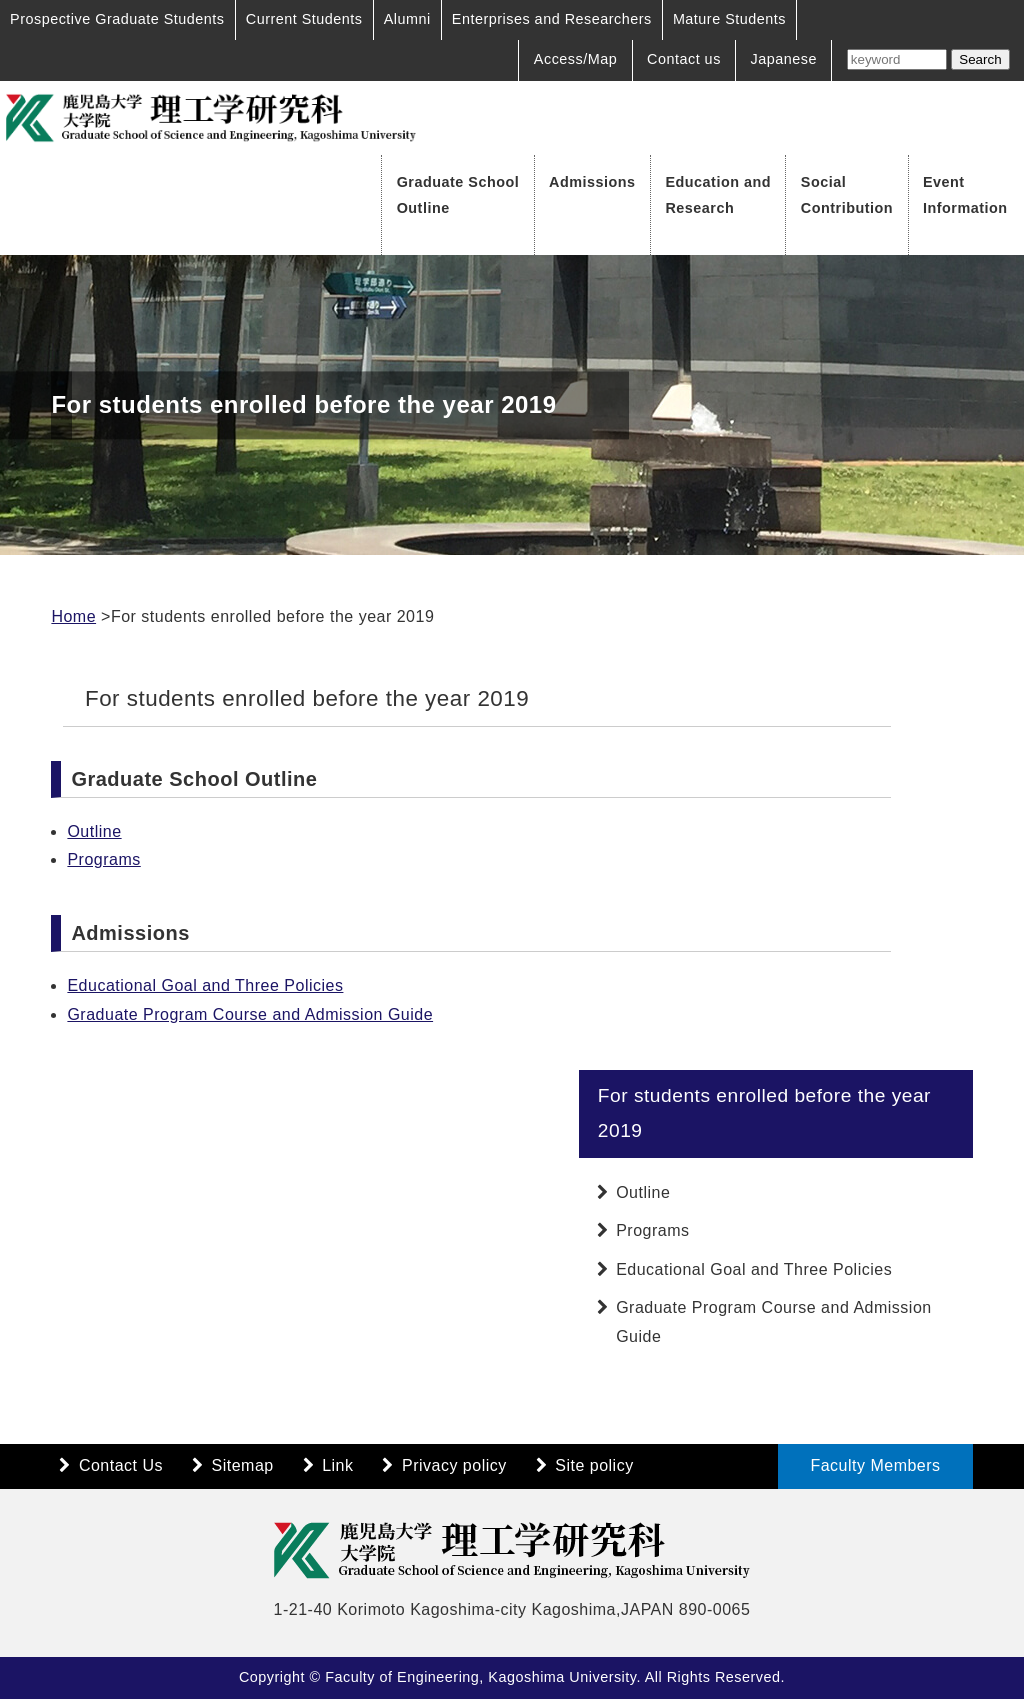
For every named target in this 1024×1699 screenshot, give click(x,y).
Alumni (407, 19)
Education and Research (718, 195)
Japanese (784, 59)
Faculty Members (875, 1465)
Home (73, 616)
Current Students (304, 19)
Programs (103, 859)
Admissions (592, 182)
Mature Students (729, 19)
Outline (94, 831)
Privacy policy (454, 1465)
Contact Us (121, 1465)
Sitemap (243, 1465)
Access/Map (575, 59)
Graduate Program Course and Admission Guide (250, 1014)
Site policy (594, 1465)
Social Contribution (847, 195)
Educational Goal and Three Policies (205, 985)
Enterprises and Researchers (552, 19)
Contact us (684, 59)
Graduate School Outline (458, 195)
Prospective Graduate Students (117, 19)
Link (337, 1465)
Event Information (965, 195)
